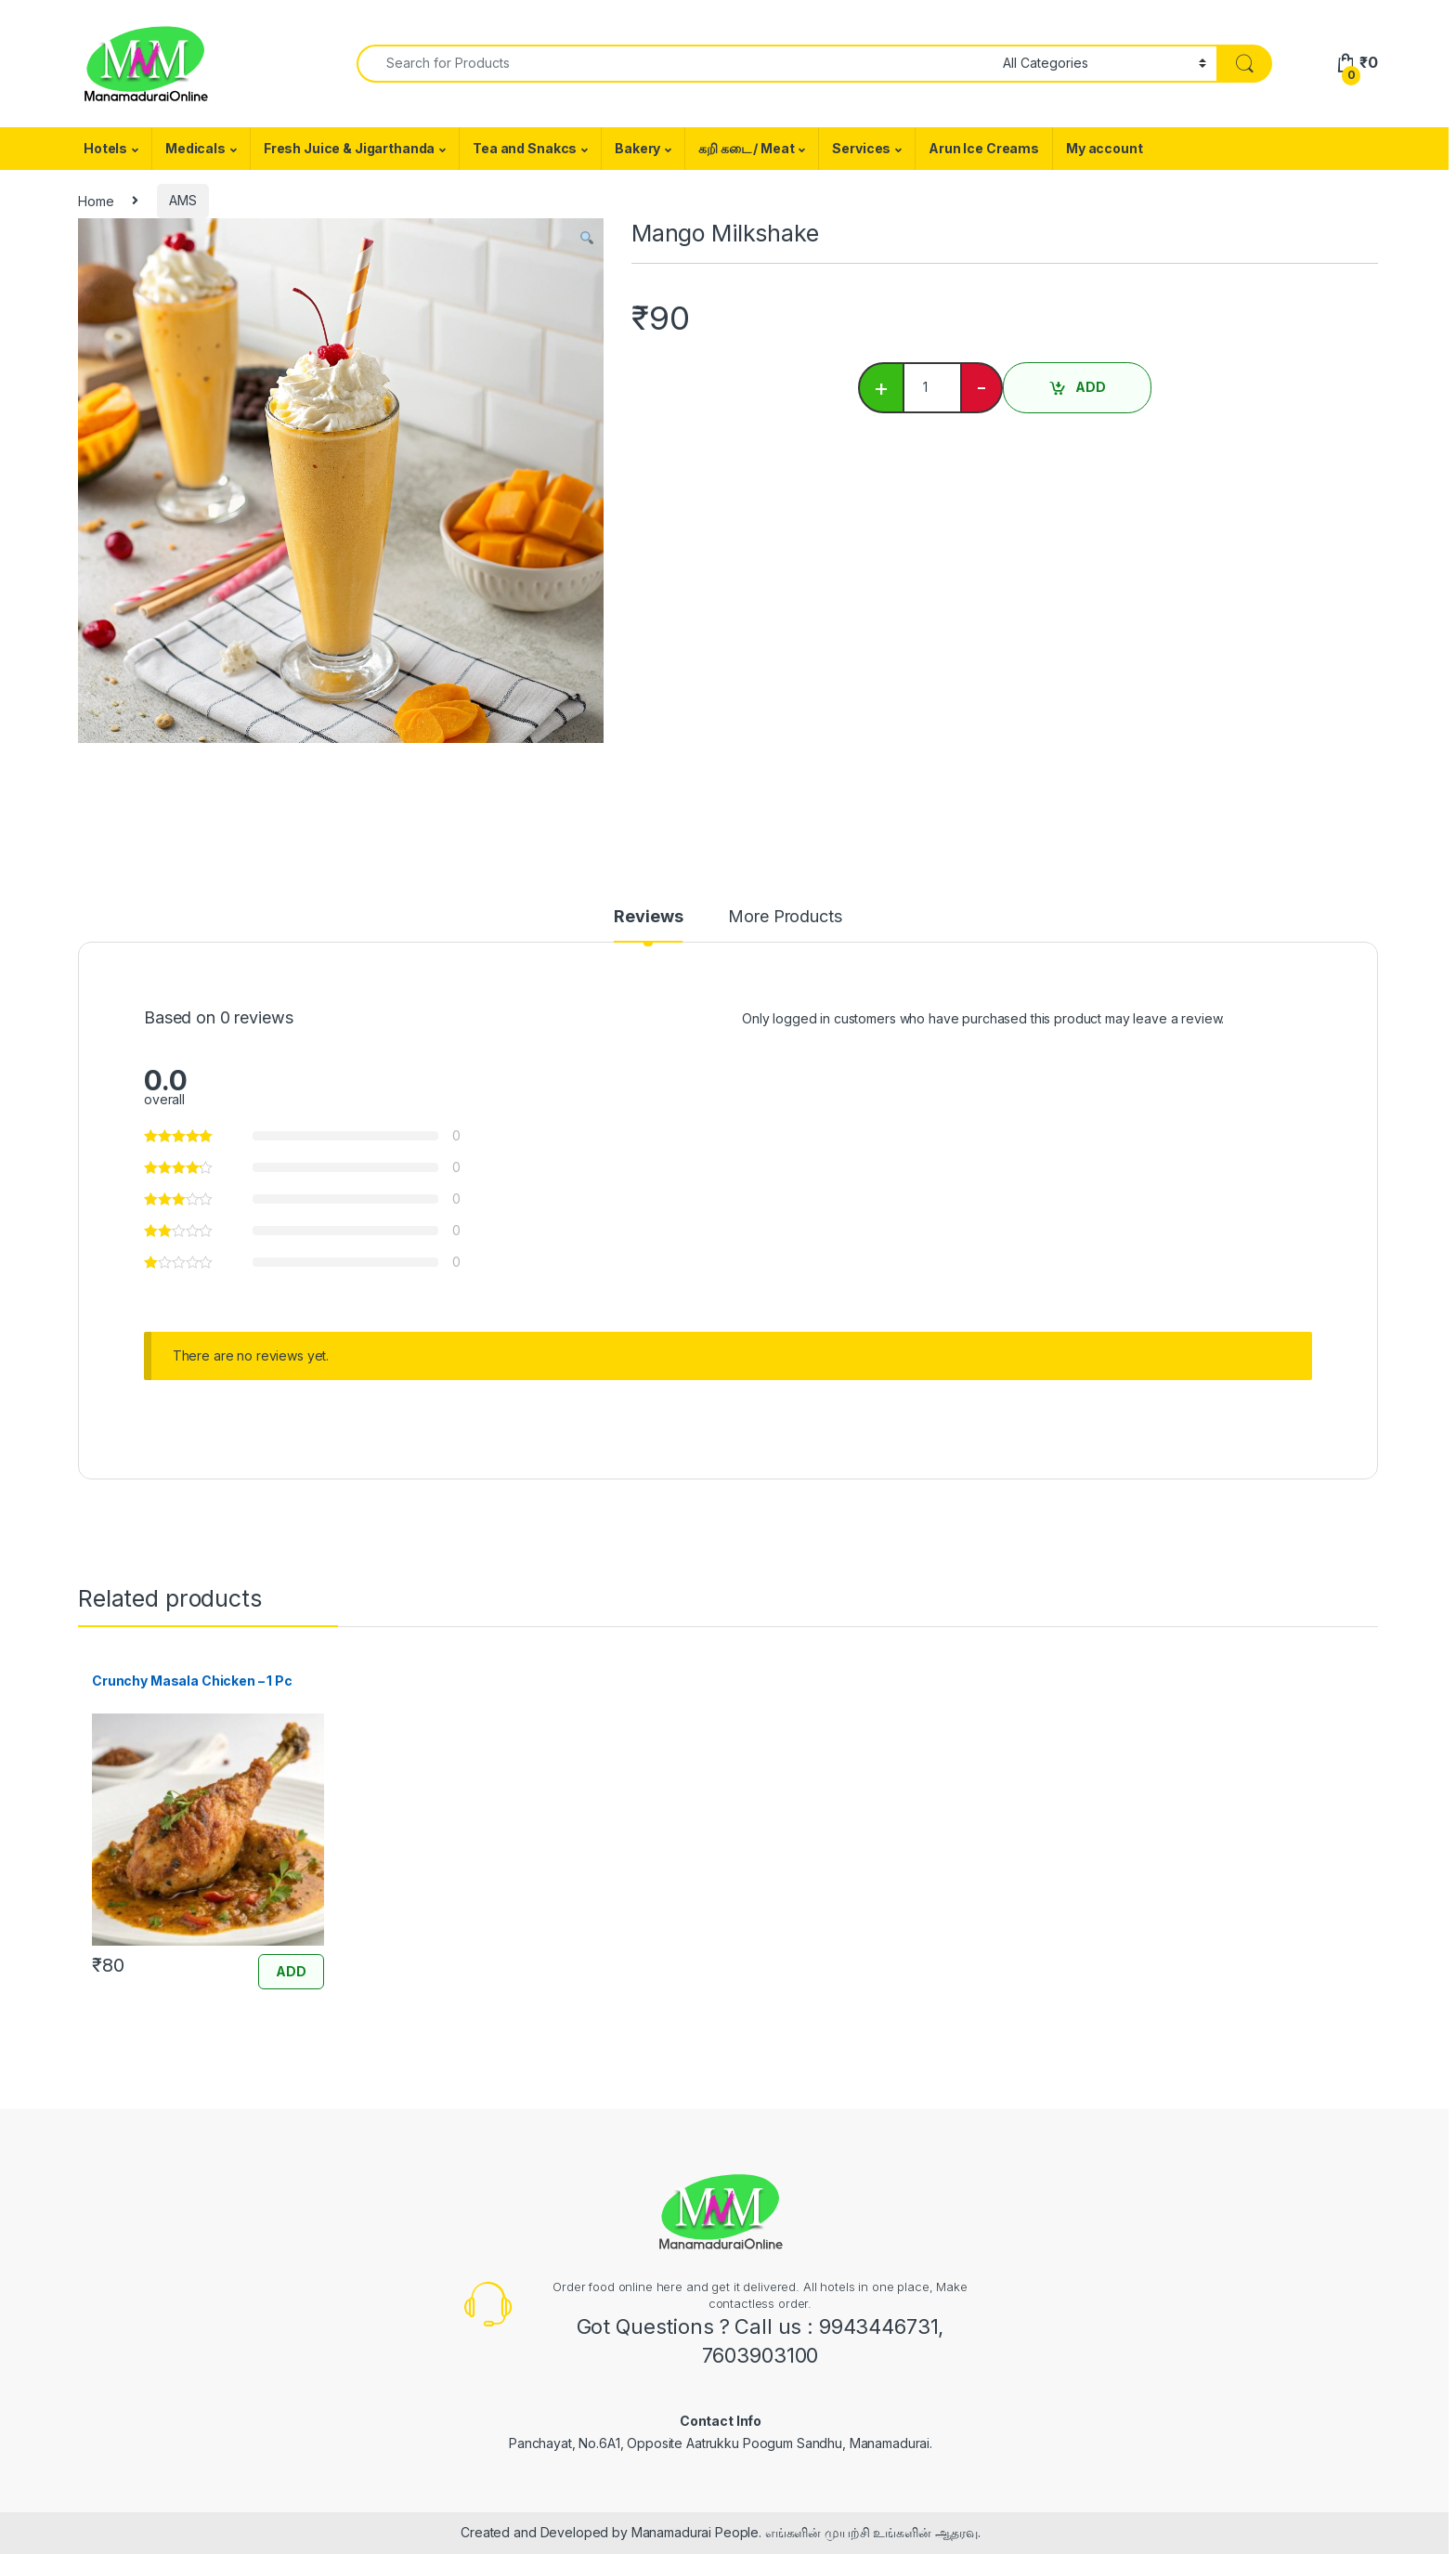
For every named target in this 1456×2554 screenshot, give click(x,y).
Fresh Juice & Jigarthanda (350, 148)
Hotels (105, 148)
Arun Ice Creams (984, 148)
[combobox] (675, 64)
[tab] (648, 925)
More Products (784, 917)
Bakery (637, 148)
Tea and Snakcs (525, 148)
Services (861, 148)
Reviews (648, 917)
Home (95, 200)
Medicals (195, 148)
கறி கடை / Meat (746, 148)
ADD (1090, 387)
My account (1104, 148)
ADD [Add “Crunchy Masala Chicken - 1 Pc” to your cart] (291, 1971)
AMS (183, 200)
